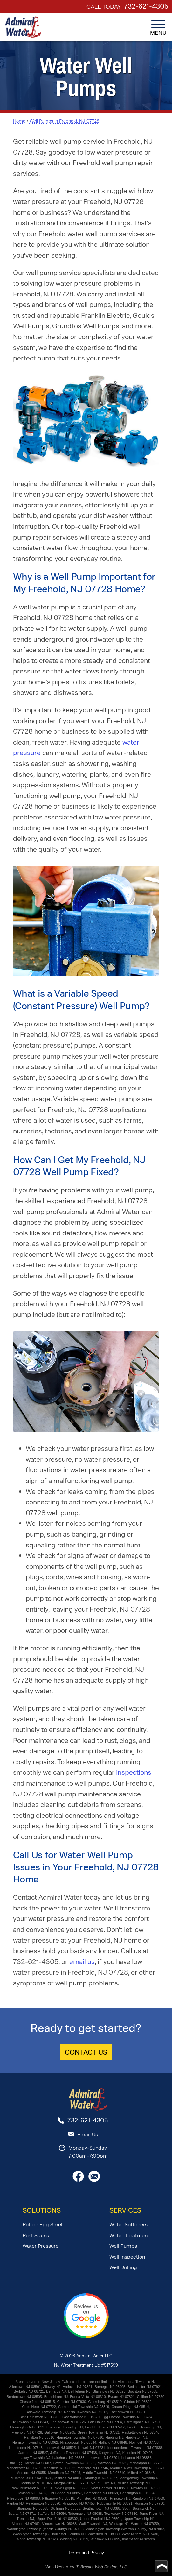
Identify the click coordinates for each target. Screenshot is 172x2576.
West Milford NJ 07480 (140, 2534)
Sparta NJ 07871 (21, 2513)
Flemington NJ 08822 (27, 2427)
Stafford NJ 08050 (51, 2513)
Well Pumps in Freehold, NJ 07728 (65, 121)
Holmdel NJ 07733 (144, 2442)
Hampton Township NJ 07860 (80, 2437)
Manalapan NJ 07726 (146, 2463)
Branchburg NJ (56, 2396)
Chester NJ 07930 (71, 2402)
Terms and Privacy (86, 2553)
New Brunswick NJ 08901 (31, 2488)
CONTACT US (86, 2052)
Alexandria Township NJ (136, 2381)
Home (19, 121)
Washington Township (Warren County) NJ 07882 (125, 2529)
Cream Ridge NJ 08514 (130, 2407)
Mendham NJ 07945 (64, 2473)
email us (82, 1961)
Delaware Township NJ (43, 2412)
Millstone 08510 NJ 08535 (31, 2478)
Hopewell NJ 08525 (60, 2447)
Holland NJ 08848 (113, 2442)
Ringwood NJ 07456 (79, 2503)
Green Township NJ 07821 (99, 2432)
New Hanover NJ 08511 (110, 2488)
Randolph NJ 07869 (148, 2498)
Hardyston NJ (136, 2437)
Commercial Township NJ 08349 (83, 2407)
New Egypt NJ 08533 (71, 2488)
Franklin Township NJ (144, 2427)
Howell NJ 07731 (91, 2447)
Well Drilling (123, 2267)
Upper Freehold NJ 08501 (100, 2519)
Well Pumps (123, 2246)
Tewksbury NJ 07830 (120, 2513)
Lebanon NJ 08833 (136, 2458)
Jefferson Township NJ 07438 (73, 2453)
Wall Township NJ (93, 2524)
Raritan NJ (15, 2503)
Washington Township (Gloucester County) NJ (49, 2534)
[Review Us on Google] (86, 2336)
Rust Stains (36, 2235)
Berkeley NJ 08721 (29, 2391)
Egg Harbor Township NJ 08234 (127, 2417)
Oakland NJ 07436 (31, 2493)
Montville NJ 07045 (36, 2483)
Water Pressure (40, 2246)
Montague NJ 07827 (101, 2478)
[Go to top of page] (161, 2566)
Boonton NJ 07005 (142, 2391)
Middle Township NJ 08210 (104, 2473)
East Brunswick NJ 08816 (39, 2417)
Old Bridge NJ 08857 (65, 2493)
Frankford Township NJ (64, 2427)
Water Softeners (128, 2224)
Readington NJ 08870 (43, 2503)
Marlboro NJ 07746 (93, 2468)
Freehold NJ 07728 (27, 2432)
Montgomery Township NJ (140, 2478)
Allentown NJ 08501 (25, 2387)
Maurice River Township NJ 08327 (137, 2468)
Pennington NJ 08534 (137, 2493)
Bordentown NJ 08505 (24, 2396)
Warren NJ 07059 (145, 2524)
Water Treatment (129, 2235)
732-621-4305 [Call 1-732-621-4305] (146, 6)
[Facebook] (78, 2180)
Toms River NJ (151, 2513)
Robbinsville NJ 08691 (114, 2503)
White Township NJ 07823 (37, 2539)
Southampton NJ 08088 (101, 2508)
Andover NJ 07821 (77, 2387)
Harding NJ (114, 2437)
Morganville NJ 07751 (71, 2483)
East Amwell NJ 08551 (127, 2412)
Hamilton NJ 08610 (39, 2437)
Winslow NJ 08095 (105, 2539)
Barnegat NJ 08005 (109, 2387)
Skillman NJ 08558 (65, 2508)
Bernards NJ (56, 2391)
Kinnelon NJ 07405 (137, 2453)
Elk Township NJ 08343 (29, 2422)
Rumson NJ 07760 (149, 2503)
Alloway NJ (51, 2387)
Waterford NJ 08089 (104, 2534)
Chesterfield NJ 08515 (37, 2402)
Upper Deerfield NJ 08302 (57, 2519)
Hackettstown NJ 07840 (140, 2432)
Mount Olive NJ (103, 2483)
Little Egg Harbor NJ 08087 (29, 2463)
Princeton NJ (120, 2498)
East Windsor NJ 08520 (81, 2417)
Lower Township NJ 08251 (74, 2463)
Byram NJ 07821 (121, 2396)
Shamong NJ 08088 (32, 2508)
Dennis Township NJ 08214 (85, 2412)
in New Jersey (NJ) (53, 2381)
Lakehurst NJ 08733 (68, 2458)
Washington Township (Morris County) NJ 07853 (45, 2529)
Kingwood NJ (109, 2453)
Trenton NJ (25, 2519)
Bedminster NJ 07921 (144, 2387)
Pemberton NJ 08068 (101, 2493)
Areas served (25, 2381)
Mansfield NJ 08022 (59, 2468)
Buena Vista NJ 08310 (88, 2396)
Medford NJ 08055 (31, 2473)
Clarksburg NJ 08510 (104, 2402)
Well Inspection (127, 2256)
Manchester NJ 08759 (24, 2468)
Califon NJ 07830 (150, 2396)
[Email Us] (94, 2180)
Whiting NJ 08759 (74, 2539)
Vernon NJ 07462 (26, 2524)
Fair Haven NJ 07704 (105, 2422)
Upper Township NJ (138, 2519)
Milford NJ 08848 (141, 2473)
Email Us (87, 2134)
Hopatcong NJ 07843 (26, 2447)
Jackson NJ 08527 (33, 2453)
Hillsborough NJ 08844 (78, 2442)
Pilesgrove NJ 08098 (23, 2498)
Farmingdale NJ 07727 (142, 2422)
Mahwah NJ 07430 (112, 2463)
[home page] (23, 27)
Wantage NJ (119, 2524)
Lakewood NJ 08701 (102, 2458)
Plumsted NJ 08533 (92, 2498)
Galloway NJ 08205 (59, 2432)
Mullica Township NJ (134, 2483)
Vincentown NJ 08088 (59, 2524)
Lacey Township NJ (34, 2458)
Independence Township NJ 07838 (134, 2447)
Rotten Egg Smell (43, 2224)
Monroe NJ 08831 (68, 2478)
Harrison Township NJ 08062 (35, 2442)
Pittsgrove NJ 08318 (58, 2498)
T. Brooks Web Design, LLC (101, 2567)
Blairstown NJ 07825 (109, 2391)
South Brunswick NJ (138, 2508)
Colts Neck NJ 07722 (39, 2407)
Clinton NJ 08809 (137, 2402)
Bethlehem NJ (79, 2391)
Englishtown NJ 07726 (68, 2422)
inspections (133, 1772)
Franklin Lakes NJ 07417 (105, 2427)
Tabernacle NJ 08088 (85, 2513)
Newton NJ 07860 (145, 2488)
